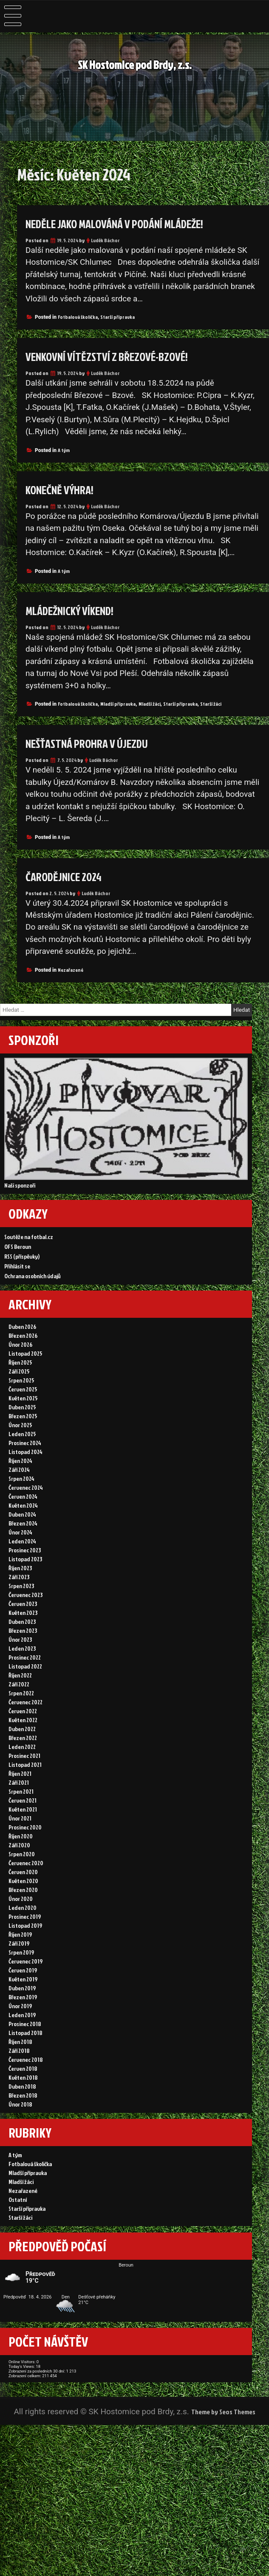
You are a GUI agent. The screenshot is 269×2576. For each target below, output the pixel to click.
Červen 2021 (22, 1864)
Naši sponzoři (19, 1191)
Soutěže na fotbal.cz (28, 1249)
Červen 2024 (22, 1532)
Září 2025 (19, 1395)
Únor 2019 (20, 2090)
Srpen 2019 (21, 2031)
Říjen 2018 (20, 2129)
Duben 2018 (22, 2178)
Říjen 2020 (20, 1904)
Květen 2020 (23, 1953)
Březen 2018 (22, 2188)
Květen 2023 (22, 1659)
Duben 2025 (22, 1434)
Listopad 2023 (25, 1600)
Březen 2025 (22, 1444)
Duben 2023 (22, 1669)
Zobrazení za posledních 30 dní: (66, 2507)
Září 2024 (19, 1502)
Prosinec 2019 (24, 1992)
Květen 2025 (23, 1424)
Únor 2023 (20, 1688)
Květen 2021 (22, 1874)
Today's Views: (35, 2497)
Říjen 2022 (20, 1727)
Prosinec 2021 (24, 1816)
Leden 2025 (22, 1463)
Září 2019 (18, 2021)
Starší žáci (210, 703)
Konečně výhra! (67, 489)
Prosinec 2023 (24, 1590)
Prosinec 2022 (24, 1708)
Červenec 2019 (25, 2041)
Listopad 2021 (25, 1825)
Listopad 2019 (25, 2002)
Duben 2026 (22, 1346)
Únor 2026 (20, 1365)
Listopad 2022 (25, 1718)
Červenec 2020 (25, 1933)
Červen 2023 (22, 1649)
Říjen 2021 (19, 1835)
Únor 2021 (19, 1884)
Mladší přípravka (118, 703)
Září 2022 (18, 1737)
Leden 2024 (22, 1581)
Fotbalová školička (78, 317)
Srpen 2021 (21, 1855)
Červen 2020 (23, 1943)
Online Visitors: (36, 2487)
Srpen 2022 (21, 1747)
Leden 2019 (22, 2099)
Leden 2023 (22, 1698)
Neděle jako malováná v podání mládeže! (136, 223)
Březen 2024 (22, 1561)
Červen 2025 (22, 1414)
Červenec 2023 (25, 1639)
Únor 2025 (20, 1453)
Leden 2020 (22, 1982)
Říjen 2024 (20, 1492)
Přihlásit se (17, 1278)
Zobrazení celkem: (42, 2517)
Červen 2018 (22, 2158)
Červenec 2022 (25, 1757)
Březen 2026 (22, 1355)
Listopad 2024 (25, 1483)
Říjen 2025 (20, 1385)
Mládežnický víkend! (80, 610)
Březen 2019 (22, 2080)
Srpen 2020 (21, 1923)
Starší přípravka (117, 317)
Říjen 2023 (20, 1610)
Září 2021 (18, 1845)
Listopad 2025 (25, 1375)
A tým (64, 450)
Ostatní (17, 2304)
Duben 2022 (22, 1786)
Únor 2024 (20, 1571)
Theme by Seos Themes (223, 2561)
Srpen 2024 (21, 1512)
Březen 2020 (23, 1962)
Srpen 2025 (21, 1404)
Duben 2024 (22, 1551)
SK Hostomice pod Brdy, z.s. (134, 66)
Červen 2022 (22, 1767)
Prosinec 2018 (24, 2109)
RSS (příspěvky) (22, 1268)
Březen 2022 (22, 1796)
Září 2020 (19, 1913)
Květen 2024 (23, 1541)
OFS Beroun (17, 1258)
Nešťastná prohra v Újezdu (100, 742)
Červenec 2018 (25, 2148)
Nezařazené (70, 969)
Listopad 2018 (25, 2119)
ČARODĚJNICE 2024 (71, 876)
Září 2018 (19, 2139)
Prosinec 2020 (25, 1894)
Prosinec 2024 (24, 1473)
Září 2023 (18, 1620)
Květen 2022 (22, 1776)
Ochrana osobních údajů (32, 1288)
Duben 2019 (22, 2070)
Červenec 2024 (25, 1522)
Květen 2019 (22, 2060)
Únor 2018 (20, 2197)
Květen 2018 (23, 2168)
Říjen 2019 (20, 2011)
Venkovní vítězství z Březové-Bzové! (124, 355)
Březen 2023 (22, 1678)
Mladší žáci (150, 703)
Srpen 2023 (21, 1630)
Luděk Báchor (105, 240)
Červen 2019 (22, 2050)
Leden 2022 (22, 1806)
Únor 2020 (20, 1972)
